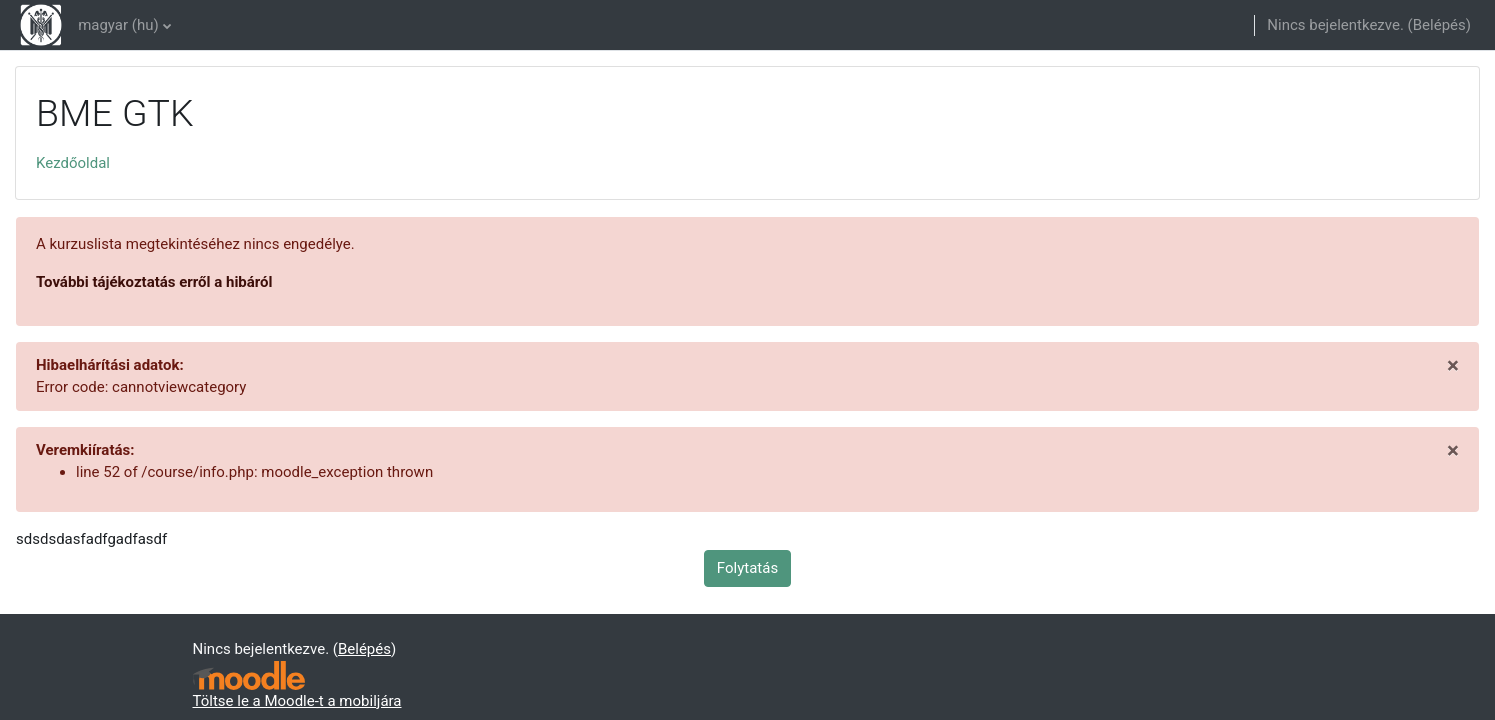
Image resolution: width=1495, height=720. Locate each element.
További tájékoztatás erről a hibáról (154, 282)
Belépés (1439, 25)
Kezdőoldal (73, 163)
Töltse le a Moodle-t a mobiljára (297, 701)
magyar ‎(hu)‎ (118, 25)
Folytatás (747, 568)
